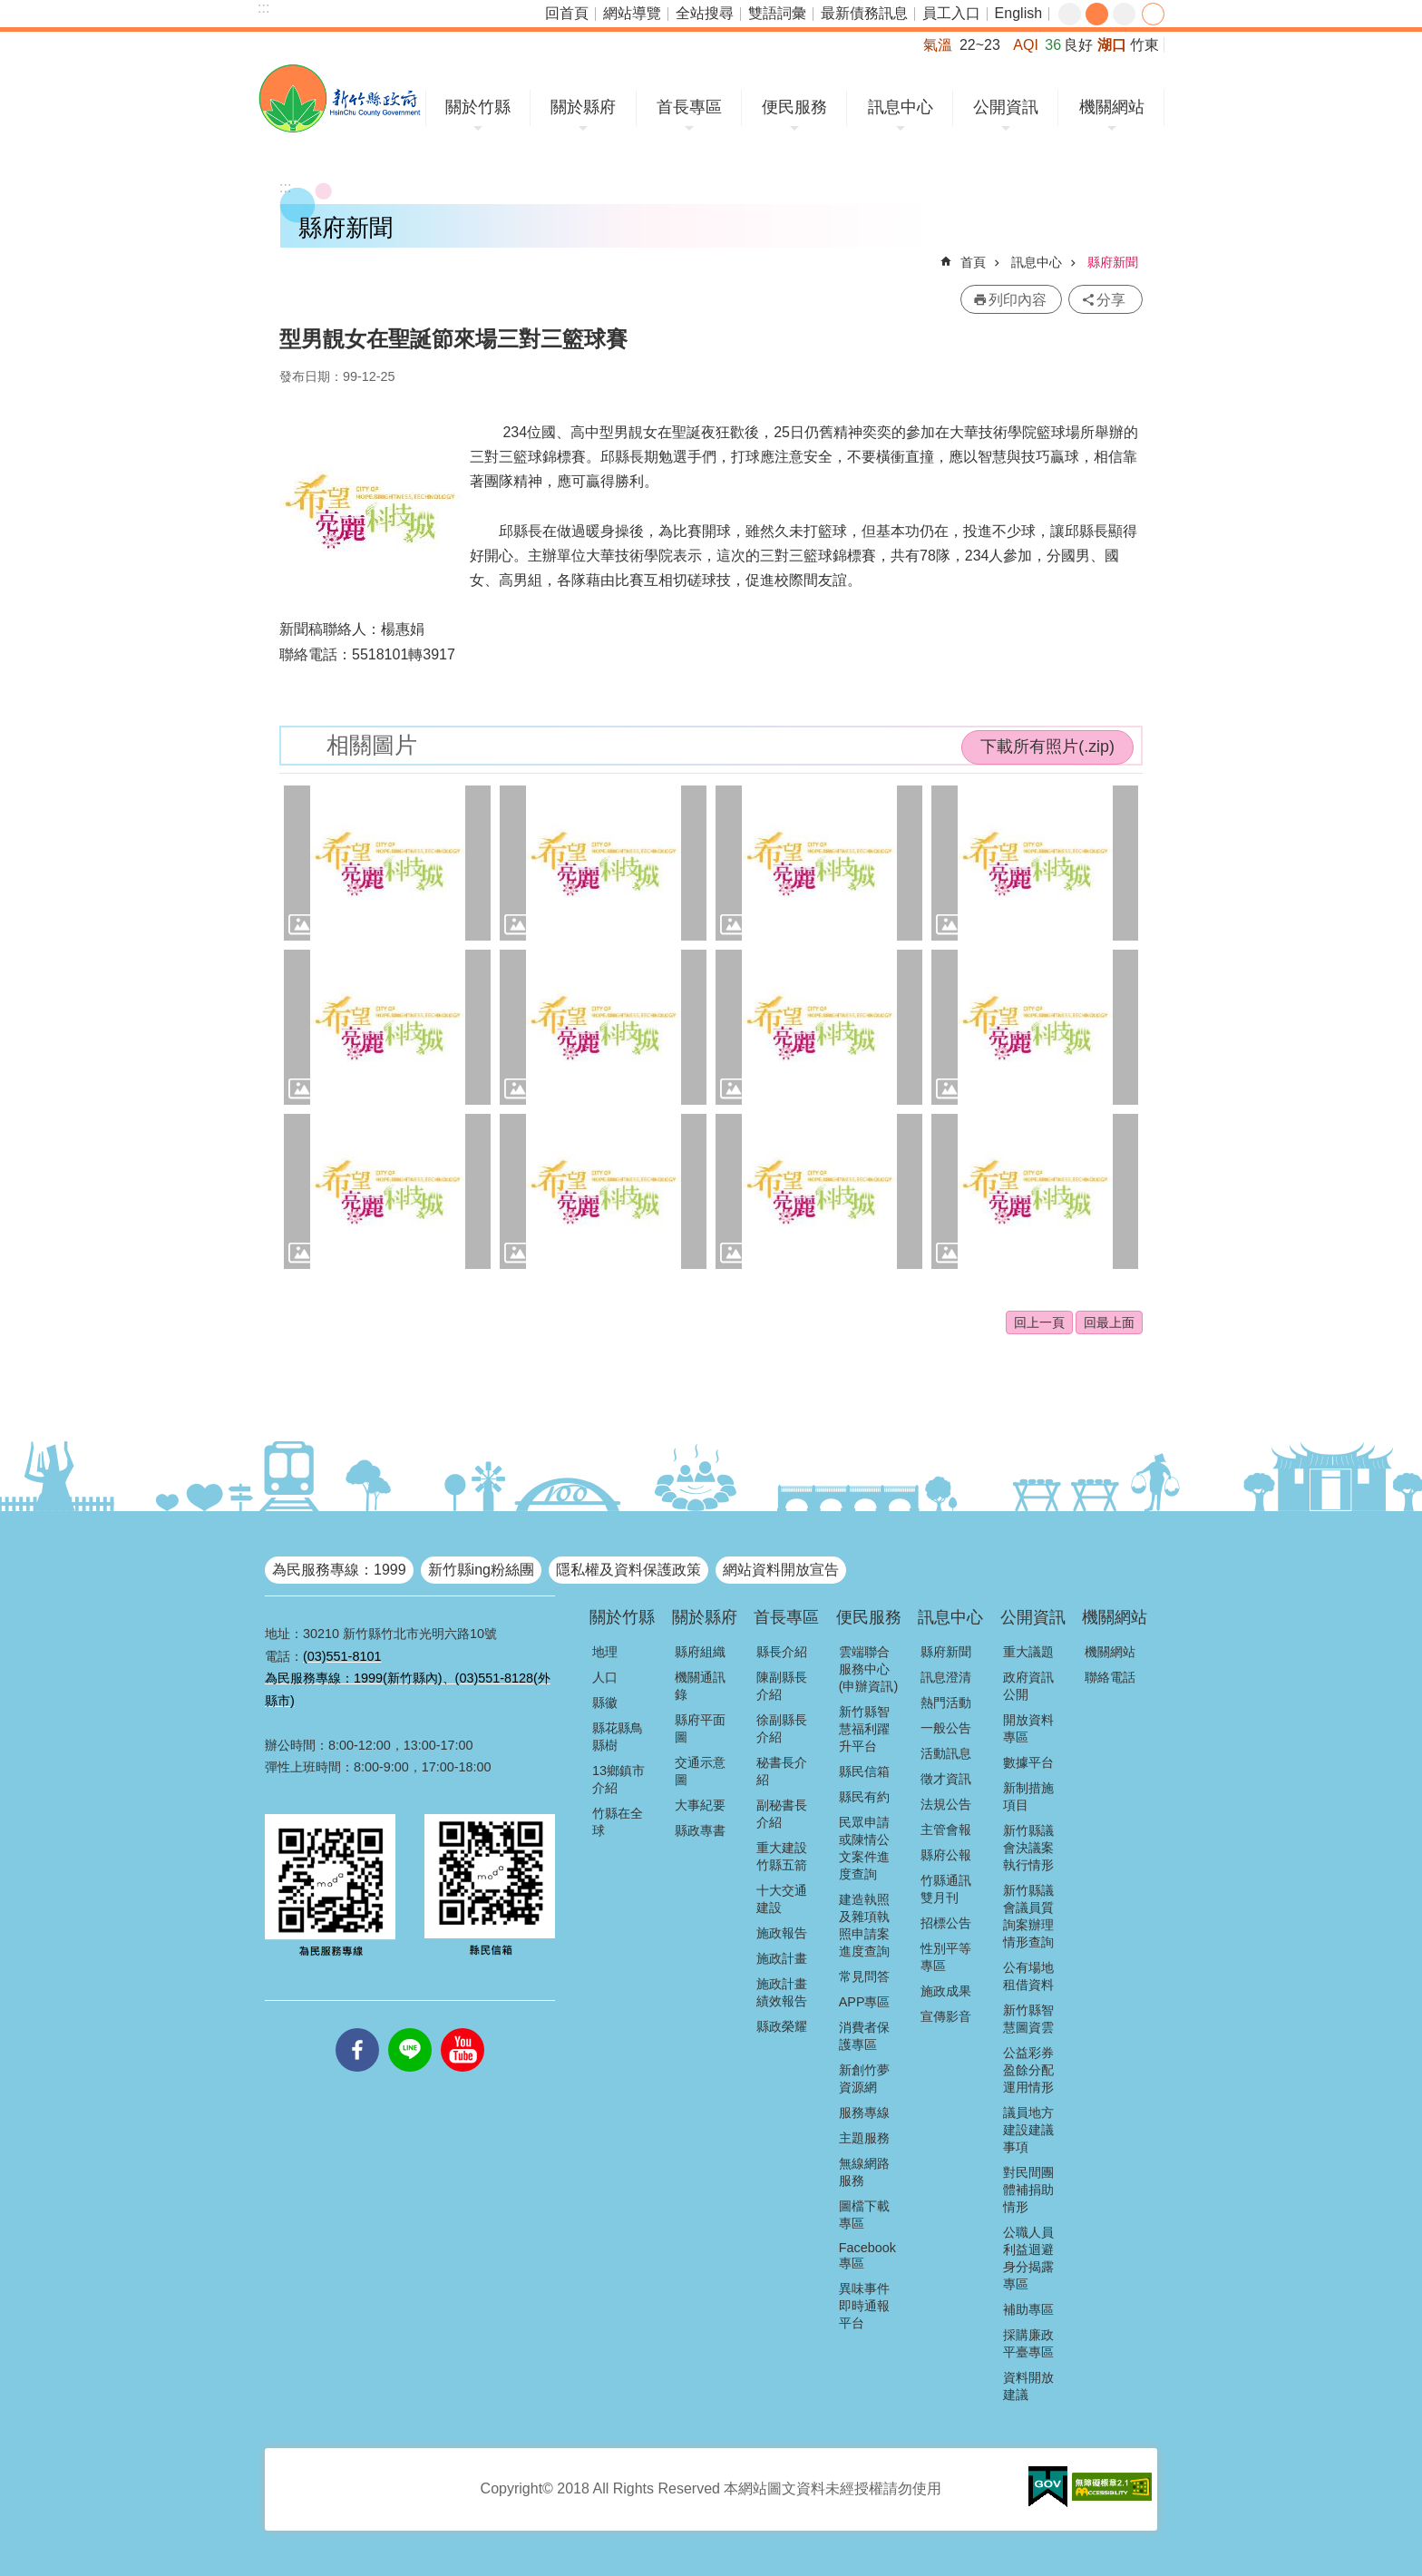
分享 (1153, 14)
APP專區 (865, 2002)
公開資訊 (1005, 107)
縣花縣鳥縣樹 (617, 1736)
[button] (387, 863)
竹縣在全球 (617, 1822)
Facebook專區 (867, 2255)
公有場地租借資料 (1028, 1976)
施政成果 (945, 1991)
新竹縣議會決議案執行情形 (1028, 1847)
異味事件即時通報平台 (864, 2305)
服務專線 (864, 2112)
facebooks (357, 2028)
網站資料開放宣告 (781, 1569)
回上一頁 (1039, 1322)
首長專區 (689, 107)
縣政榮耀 (781, 2026)
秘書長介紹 (781, 1771)
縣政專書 (700, 1830)
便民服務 (794, 107)
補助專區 (1028, 2309)
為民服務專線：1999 (339, 1569)
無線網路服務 (864, 2172)
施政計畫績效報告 (781, 1992)
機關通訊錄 (700, 1686)
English (1018, 13)
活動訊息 (945, 1753)
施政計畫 (781, 1958)
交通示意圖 (700, 1771)
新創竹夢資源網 (864, 2078)
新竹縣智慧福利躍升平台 (864, 1728)
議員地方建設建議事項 (1028, 2129)
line (410, 2028)
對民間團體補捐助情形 (1028, 2189)
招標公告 (945, 1923)
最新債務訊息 (864, 13)
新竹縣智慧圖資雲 (1028, 2018)
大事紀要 (700, 1805)
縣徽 (605, 1702)
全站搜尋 (705, 13)
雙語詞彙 (777, 13)
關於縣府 (583, 107)
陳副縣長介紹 (781, 1686)
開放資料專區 (1028, 1728)
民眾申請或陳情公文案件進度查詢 (864, 1848)
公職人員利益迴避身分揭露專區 (1028, 2258)
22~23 (979, 45)
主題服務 (864, 2138)
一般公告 (945, 1728)
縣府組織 (700, 1651)
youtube (462, 2028)
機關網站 (1111, 107)
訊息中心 (900, 107)
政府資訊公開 (1028, 1686)
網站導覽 (632, 13)
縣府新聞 (1112, 262)
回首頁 (567, 13)
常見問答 (864, 1976)
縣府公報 (945, 1855)
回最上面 (1109, 1322)
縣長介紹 (781, 1651)
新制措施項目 (1028, 1796)
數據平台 (1028, 1762)
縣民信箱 (864, 1771)
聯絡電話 (1110, 1677)
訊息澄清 (945, 1677)
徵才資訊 (945, 1778)
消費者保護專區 (864, 2036)
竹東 (1144, 45)
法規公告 (945, 1804)
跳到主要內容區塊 (9, 9)
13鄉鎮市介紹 (618, 1779)
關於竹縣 (478, 107)
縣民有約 (864, 1797)
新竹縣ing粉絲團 (481, 1569)
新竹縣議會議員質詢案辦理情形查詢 (1028, 1916)
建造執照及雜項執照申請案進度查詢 (864, 1925)
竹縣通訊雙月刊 (945, 1889)
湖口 (1111, 45)
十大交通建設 (781, 1899)
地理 (605, 1651)
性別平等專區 (945, 1957)
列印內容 (1018, 299)
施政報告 (781, 1933)
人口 (605, 1677)
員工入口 (951, 13)
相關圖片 (371, 745)
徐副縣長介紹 (781, 1728)
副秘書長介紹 (781, 1814)
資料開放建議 (1028, 2386)
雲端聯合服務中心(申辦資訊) (869, 1668)
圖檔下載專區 (864, 2214)
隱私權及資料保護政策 (628, 1569)
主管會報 (945, 1829)
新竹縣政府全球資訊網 (340, 98)
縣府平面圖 (700, 1728)
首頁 (973, 262)
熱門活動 (945, 1702)
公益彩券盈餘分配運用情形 (1028, 2069)
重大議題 (1028, 1651)
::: (263, 7)
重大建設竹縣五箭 (781, 1856)
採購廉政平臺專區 (1028, 2343)
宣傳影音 (945, 2016)
